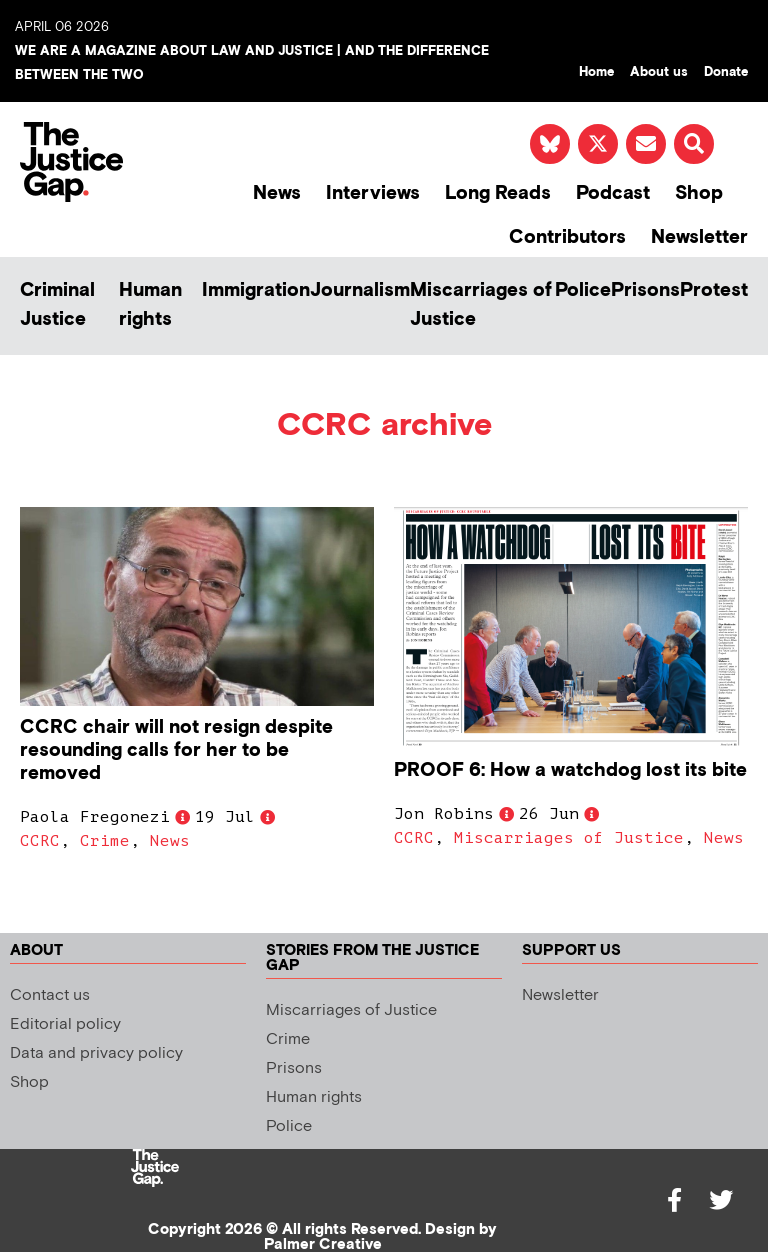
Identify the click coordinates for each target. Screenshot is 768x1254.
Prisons (645, 290)
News (277, 193)
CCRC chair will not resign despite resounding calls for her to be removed (176, 750)
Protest (714, 290)
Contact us (50, 995)
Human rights (150, 305)
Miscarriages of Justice (481, 305)
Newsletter (699, 237)
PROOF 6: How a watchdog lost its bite (570, 770)
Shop (699, 193)
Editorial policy (65, 1024)
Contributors (567, 237)
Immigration (256, 290)
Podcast (613, 193)
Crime (105, 841)
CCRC (40, 841)
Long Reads (498, 193)
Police (583, 290)
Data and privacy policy (96, 1053)
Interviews (373, 193)
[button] (694, 144)
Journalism (360, 290)
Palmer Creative (323, 1244)
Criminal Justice (57, 305)
